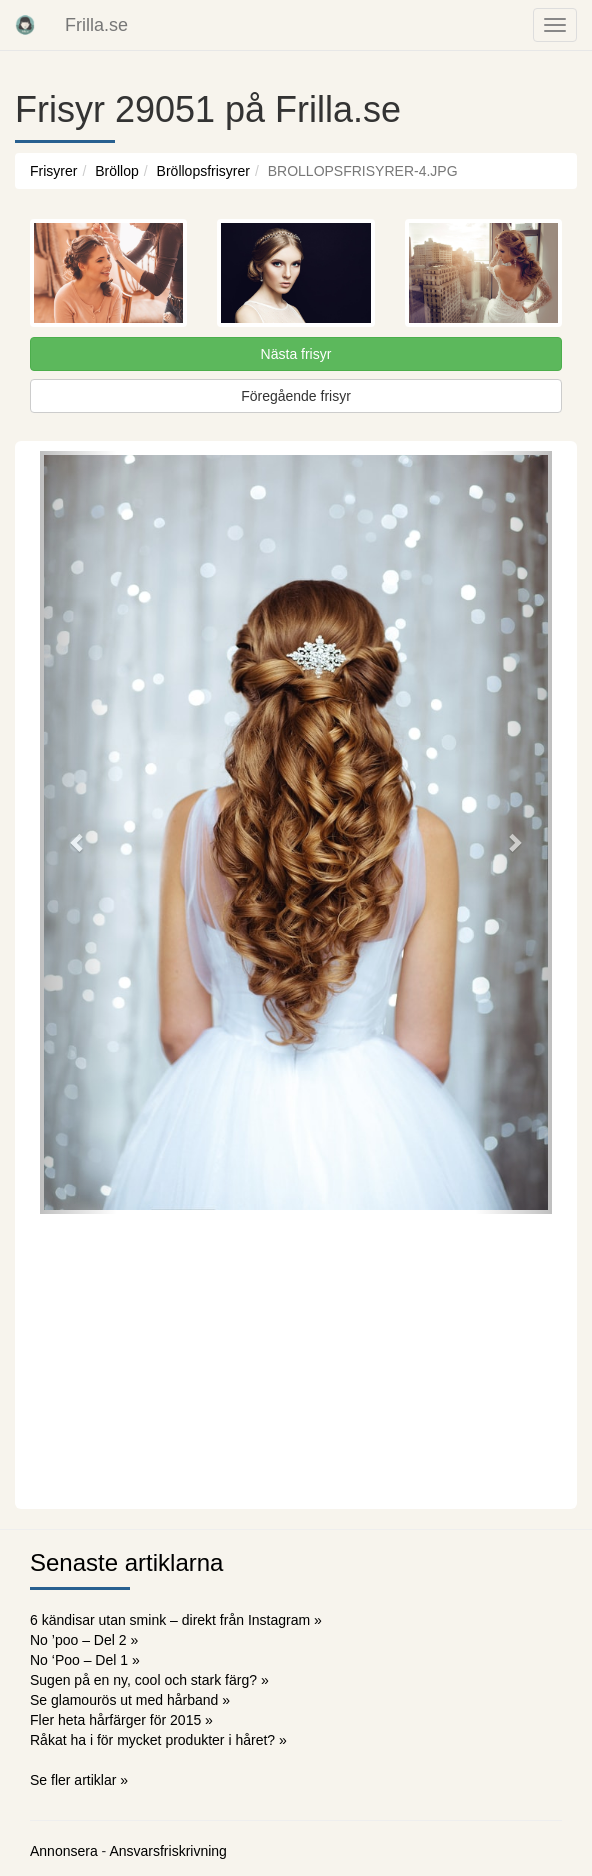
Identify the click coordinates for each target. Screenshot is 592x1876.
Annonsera (64, 1851)
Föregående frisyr (296, 396)
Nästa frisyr (296, 354)
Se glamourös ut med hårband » (130, 1700)
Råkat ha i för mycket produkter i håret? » (158, 1740)
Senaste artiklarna (126, 1562)
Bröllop (117, 171)
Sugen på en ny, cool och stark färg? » (149, 1680)
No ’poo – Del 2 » (84, 1640)
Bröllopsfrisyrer (203, 171)
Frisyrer (53, 171)
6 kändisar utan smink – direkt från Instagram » (176, 1620)
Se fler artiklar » (79, 1780)
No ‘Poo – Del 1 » (85, 1660)
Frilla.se (96, 25)
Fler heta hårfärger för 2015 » (121, 1720)
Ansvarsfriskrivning (167, 1851)
